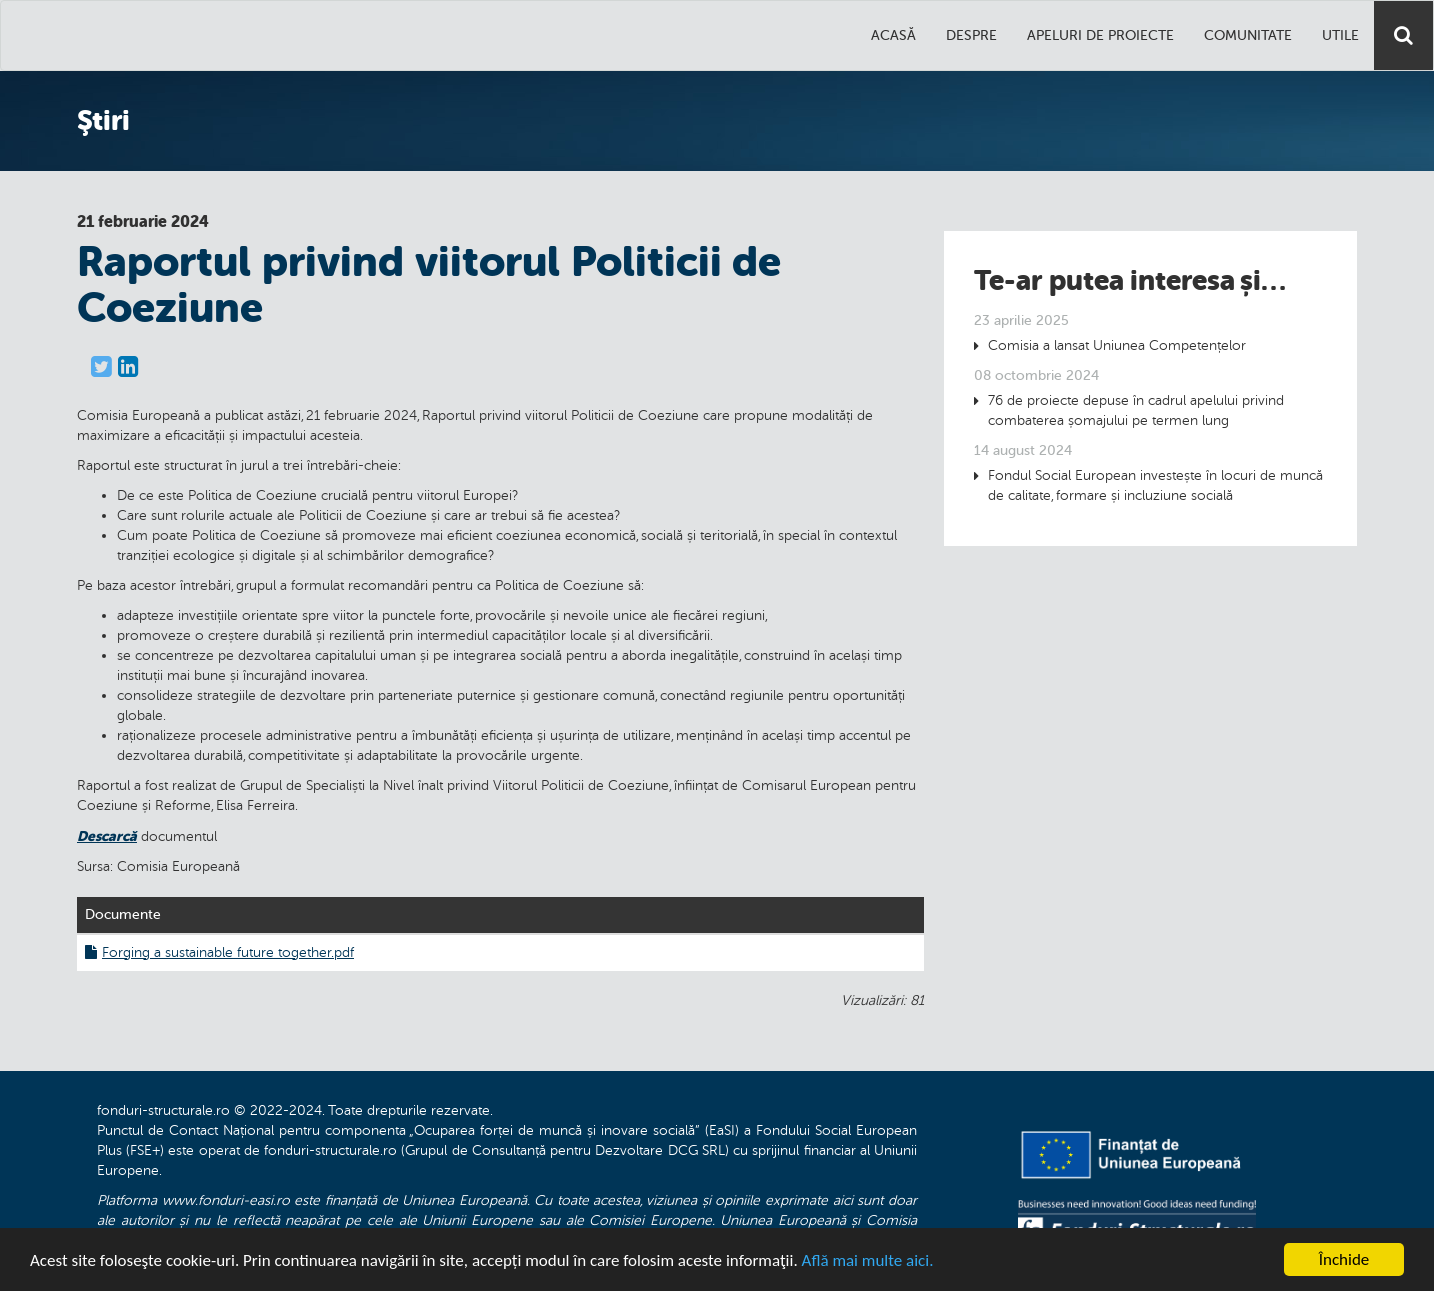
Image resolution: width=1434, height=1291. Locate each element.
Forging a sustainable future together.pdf (219, 952)
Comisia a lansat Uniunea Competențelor (1117, 345)
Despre (971, 35)
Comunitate (1248, 35)
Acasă (893, 35)
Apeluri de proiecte (1100, 35)
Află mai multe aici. (868, 1261)
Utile (1340, 35)
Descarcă (107, 836)
